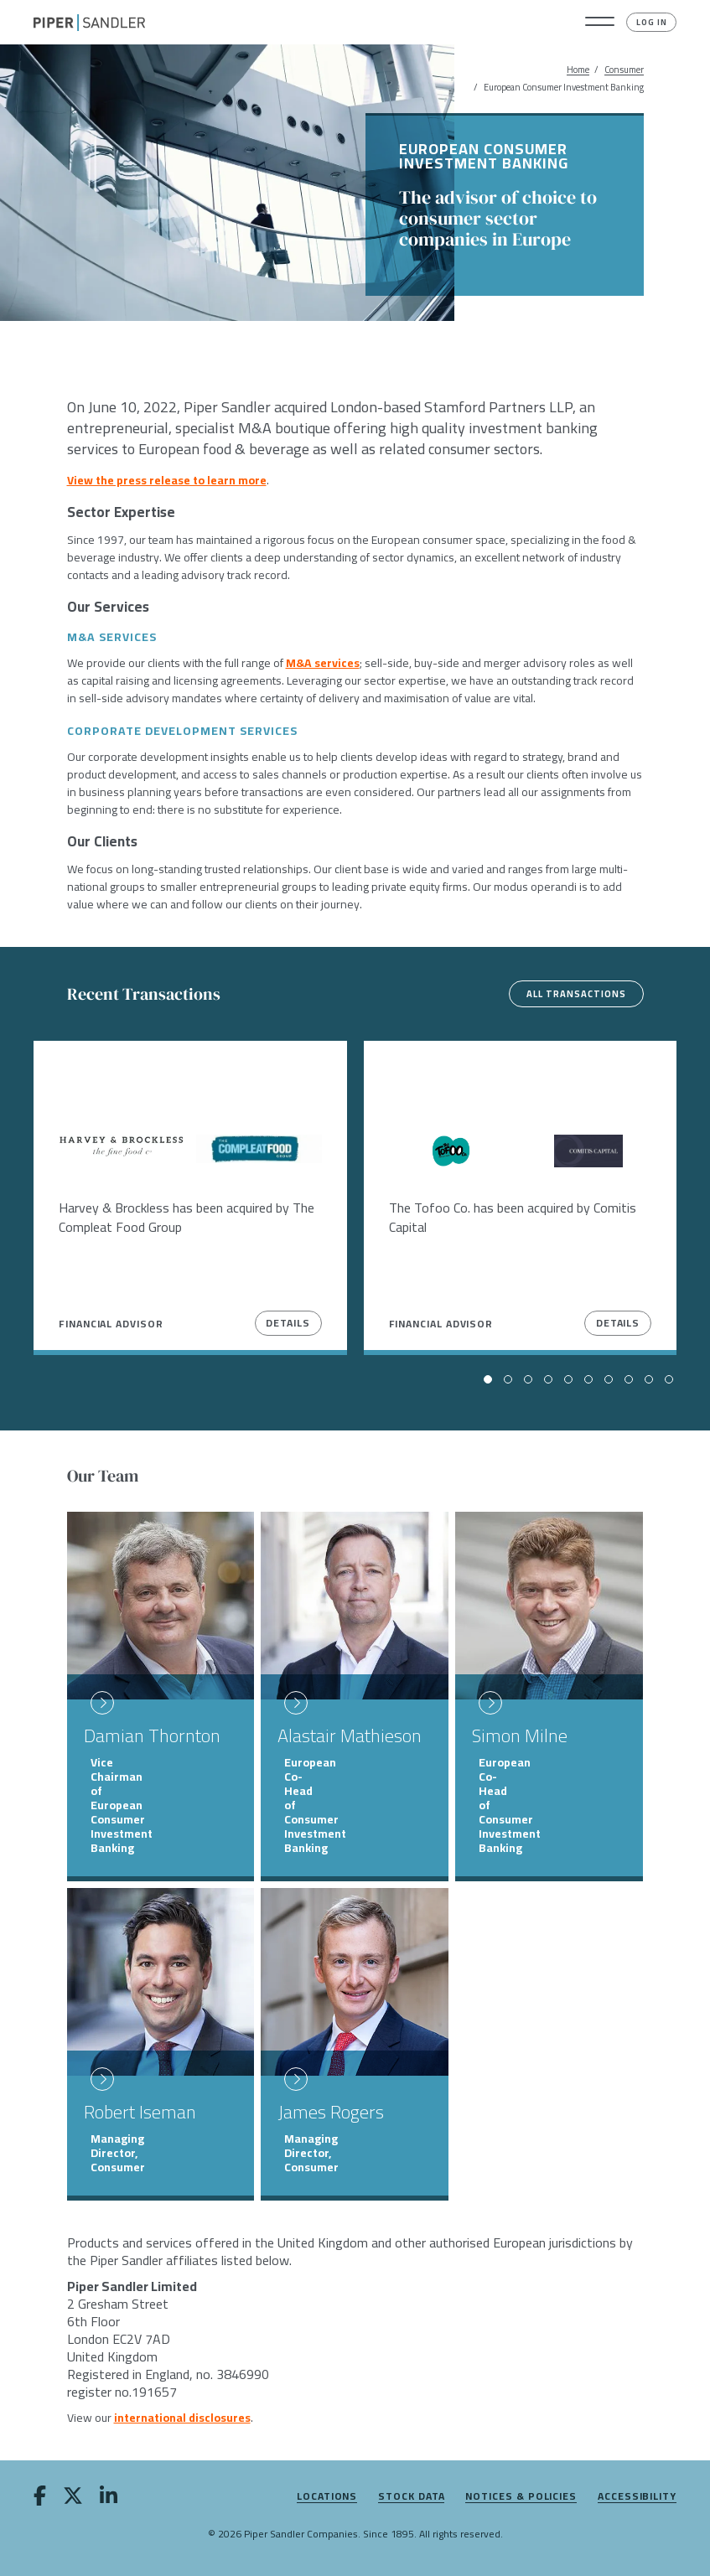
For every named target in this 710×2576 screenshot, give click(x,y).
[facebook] (40, 2499)
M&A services (323, 663)
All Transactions (576, 993)
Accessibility (637, 2497)
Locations (327, 2497)
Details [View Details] (287, 1322)
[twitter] (73, 2499)
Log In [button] (651, 22)
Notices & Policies (521, 2497)
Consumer (624, 70)
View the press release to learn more (167, 480)
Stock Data (411, 2497)
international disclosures (182, 2418)
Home (578, 70)
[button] (599, 22)
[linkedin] (108, 2499)
